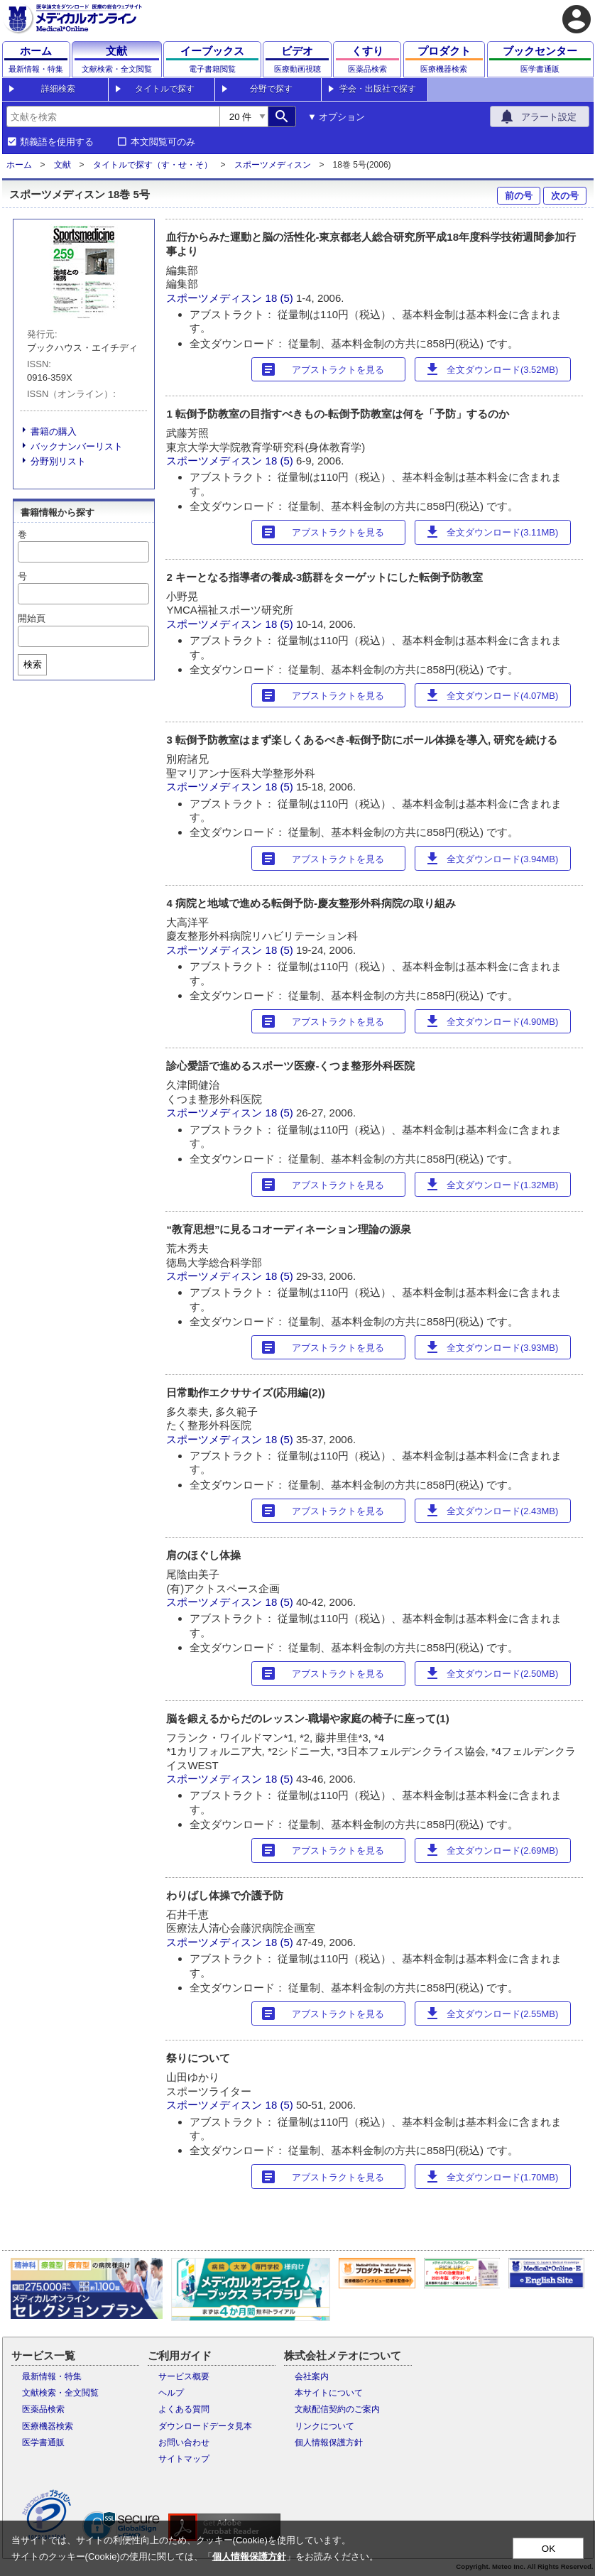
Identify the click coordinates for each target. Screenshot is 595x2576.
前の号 (519, 195)
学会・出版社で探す (377, 89)
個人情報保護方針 (329, 2442)
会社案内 (312, 2376)
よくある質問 (183, 2409)
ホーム (19, 165)
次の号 (565, 195)
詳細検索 (58, 89)
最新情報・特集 (52, 2376)
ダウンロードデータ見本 (205, 2426)
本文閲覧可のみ (163, 142)
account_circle (576, 19)
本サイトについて (329, 2393)
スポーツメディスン (272, 165)
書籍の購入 (54, 431)
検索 (32, 664)
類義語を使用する (57, 142)
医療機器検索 (47, 2426)
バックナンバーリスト (77, 446)
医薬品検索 (43, 2409)
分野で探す (271, 89)
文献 (62, 165)
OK (548, 2548)
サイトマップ (183, 2459)
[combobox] (112, 116)
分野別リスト (58, 461)
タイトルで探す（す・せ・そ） (152, 165)
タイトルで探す (165, 89)
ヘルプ (171, 2393)
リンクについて (324, 2426)
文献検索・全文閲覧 (60, 2393)
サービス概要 (183, 2376)
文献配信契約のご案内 (337, 2409)
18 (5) (281, 298)
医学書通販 (43, 2442)
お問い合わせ (183, 2442)
